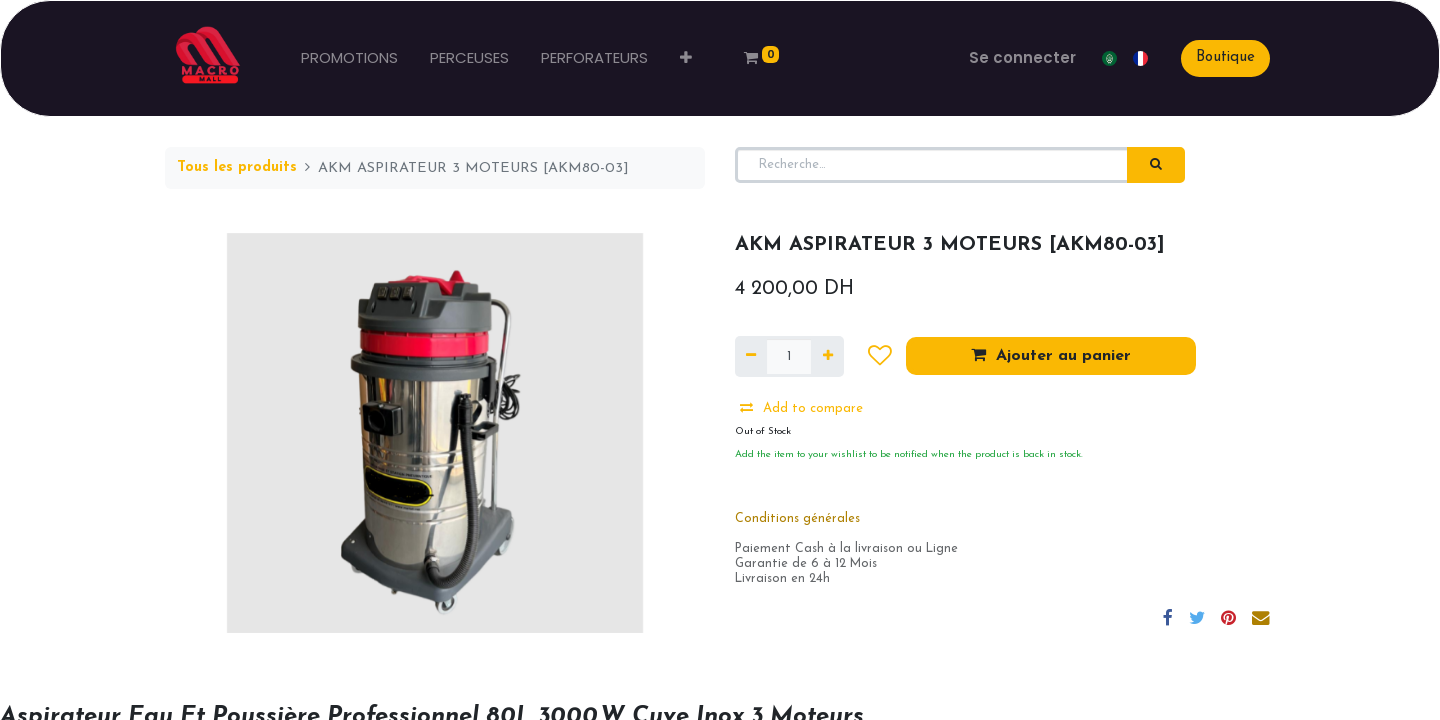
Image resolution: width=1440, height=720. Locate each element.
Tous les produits (237, 167)
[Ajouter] (827, 357)
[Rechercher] (1156, 165)
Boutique (1225, 57)
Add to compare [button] (801, 408)
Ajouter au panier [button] (1051, 355)
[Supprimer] (751, 357)
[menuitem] (349, 58)
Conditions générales (797, 519)
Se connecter (1022, 57)
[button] (686, 58)
